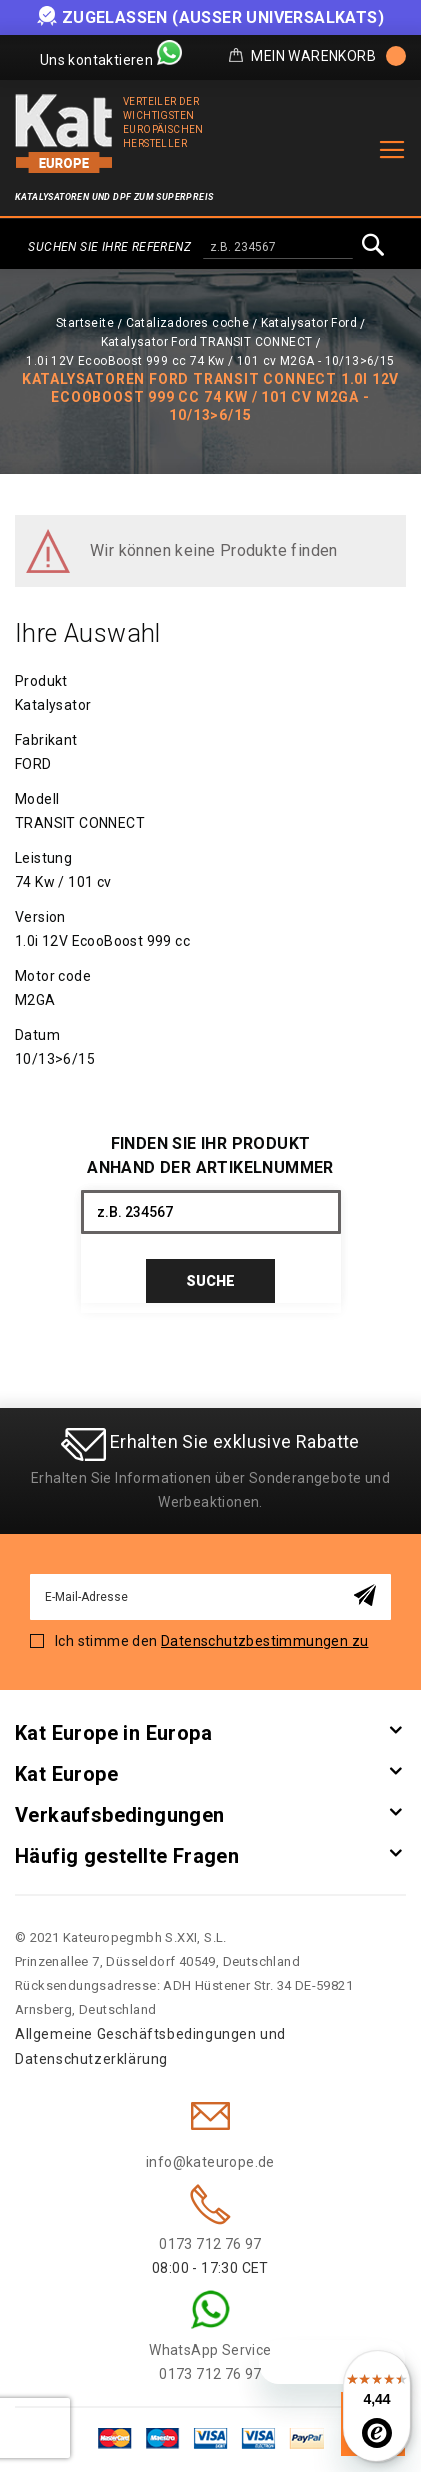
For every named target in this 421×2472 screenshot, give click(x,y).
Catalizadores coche (188, 323)
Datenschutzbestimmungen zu (264, 1641)
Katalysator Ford (309, 323)
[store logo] (64, 133)
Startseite (85, 323)
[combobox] (278, 248)
